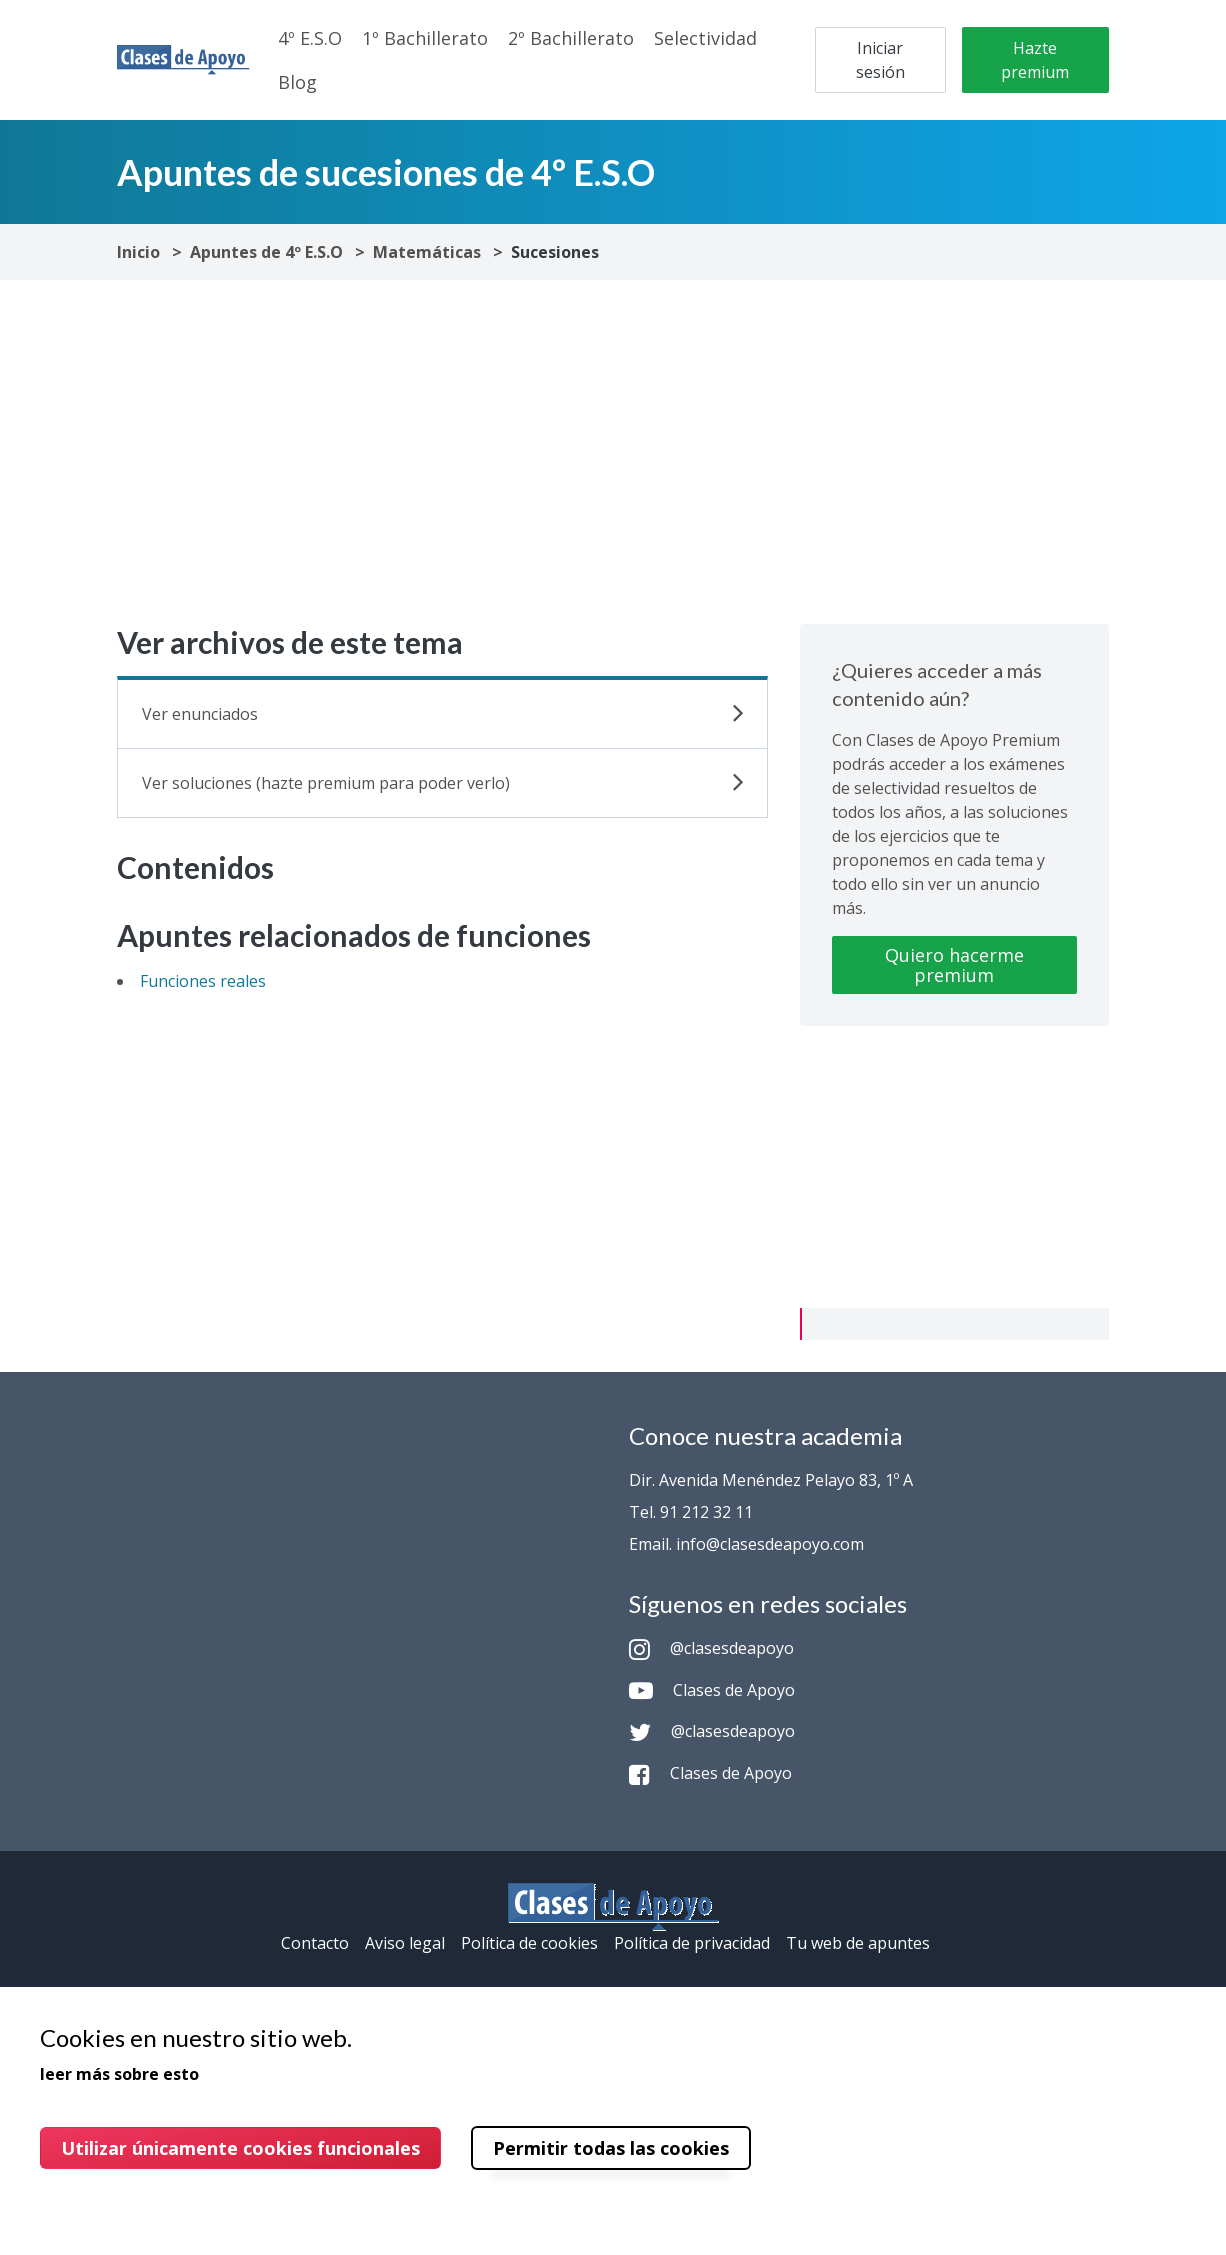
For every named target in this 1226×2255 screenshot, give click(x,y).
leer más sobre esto (119, 2074)
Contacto (315, 1943)
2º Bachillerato (571, 38)
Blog (297, 82)
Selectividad (705, 38)
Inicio (138, 252)
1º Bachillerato (425, 38)
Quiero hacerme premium (954, 965)
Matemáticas (427, 252)
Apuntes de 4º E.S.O (266, 252)
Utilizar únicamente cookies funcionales (240, 2148)
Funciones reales (203, 981)
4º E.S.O (310, 38)
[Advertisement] (613, 452)
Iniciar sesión (880, 60)
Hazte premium (1035, 60)
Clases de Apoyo (712, 1690)
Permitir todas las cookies (611, 2148)
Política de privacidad (692, 1943)
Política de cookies (529, 1943)
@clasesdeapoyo (711, 1648)
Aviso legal (405, 1943)
